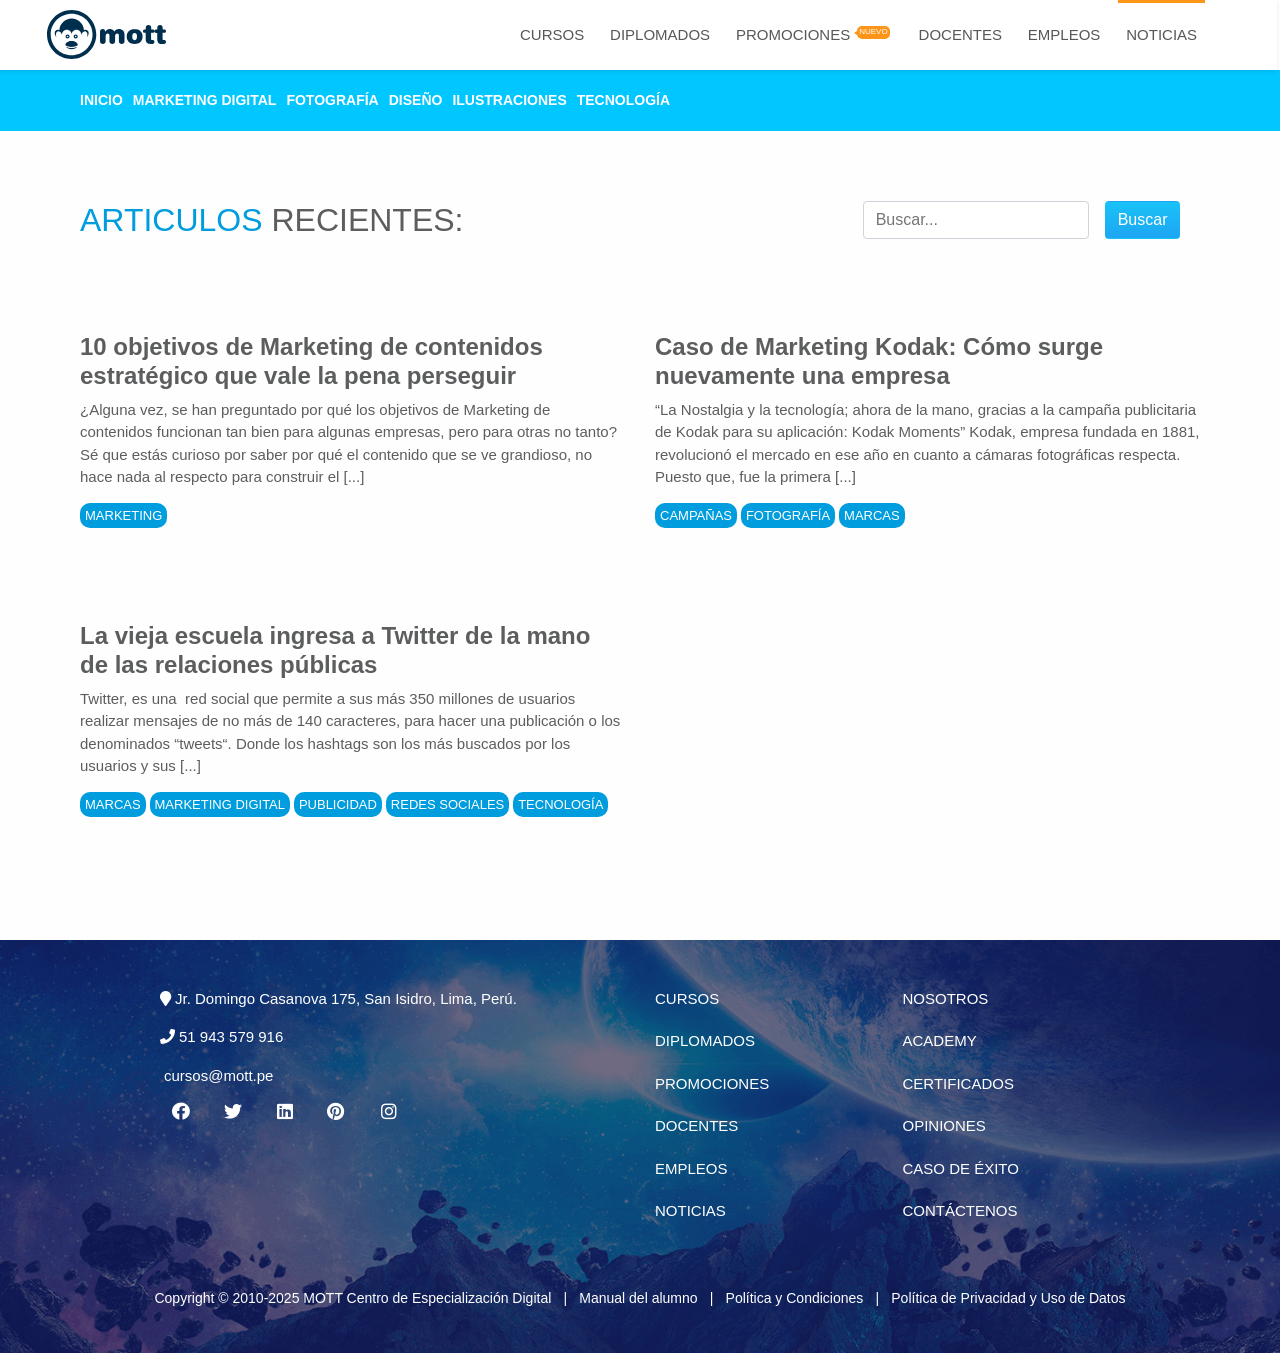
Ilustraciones (509, 100)
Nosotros (946, 998)
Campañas (696, 515)
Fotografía (332, 100)
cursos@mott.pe (218, 1075)
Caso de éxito (961, 1168)
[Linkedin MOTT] (284, 1112)
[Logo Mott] (106, 35)
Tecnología (623, 100)
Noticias (1161, 34)
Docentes (960, 34)
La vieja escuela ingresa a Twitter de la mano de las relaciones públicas (335, 650)
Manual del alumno (638, 1298)
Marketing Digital (205, 100)
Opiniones (944, 1125)
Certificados (958, 1083)
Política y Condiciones (795, 1298)
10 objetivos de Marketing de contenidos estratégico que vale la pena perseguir (311, 361)
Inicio (101, 100)
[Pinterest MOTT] (337, 1112)
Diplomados (660, 34)
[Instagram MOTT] (389, 1112)
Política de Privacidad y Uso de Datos (1008, 1298)
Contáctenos (960, 1210)
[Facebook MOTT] (180, 1112)
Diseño (416, 100)
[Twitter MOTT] (232, 1112)
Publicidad (338, 804)
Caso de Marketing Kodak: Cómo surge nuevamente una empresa (879, 361)
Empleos (1064, 34)
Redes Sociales (447, 804)
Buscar (1143, 219)
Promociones (793, 34)
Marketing (123, 515)
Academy (940, 1040)
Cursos (552, 34)
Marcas (872, 515)
